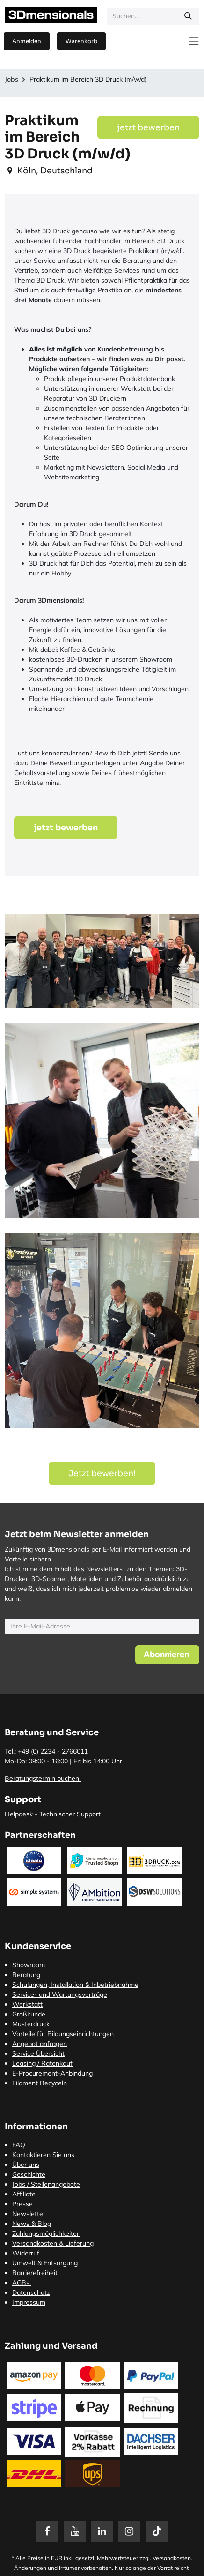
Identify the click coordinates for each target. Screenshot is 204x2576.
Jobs (11, 79)
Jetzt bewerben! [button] (102, 1473)
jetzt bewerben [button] (148, 127)
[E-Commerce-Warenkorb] (81, 41)
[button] (167, 1654)
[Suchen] (188, 16)
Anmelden (26, 41)
